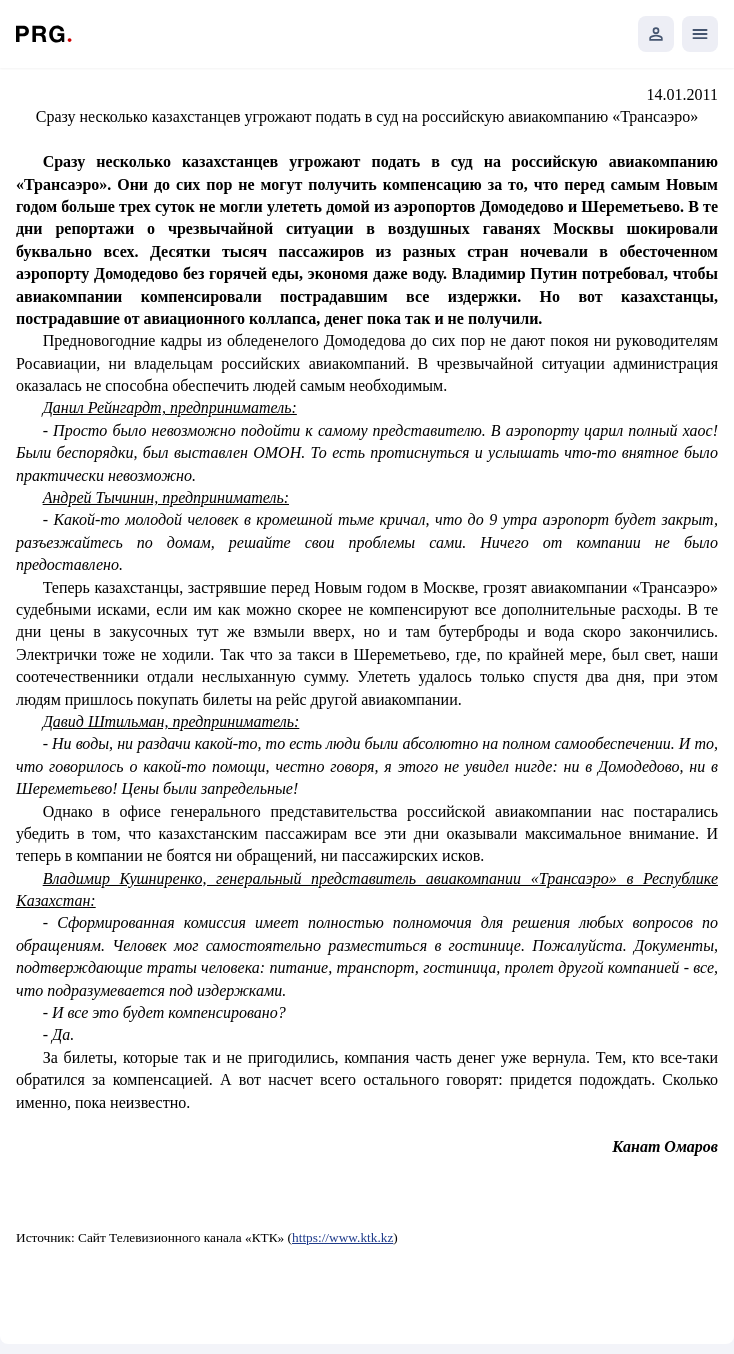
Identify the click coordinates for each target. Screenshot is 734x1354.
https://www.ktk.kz (342, 1237)
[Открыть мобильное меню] (700, 34)
